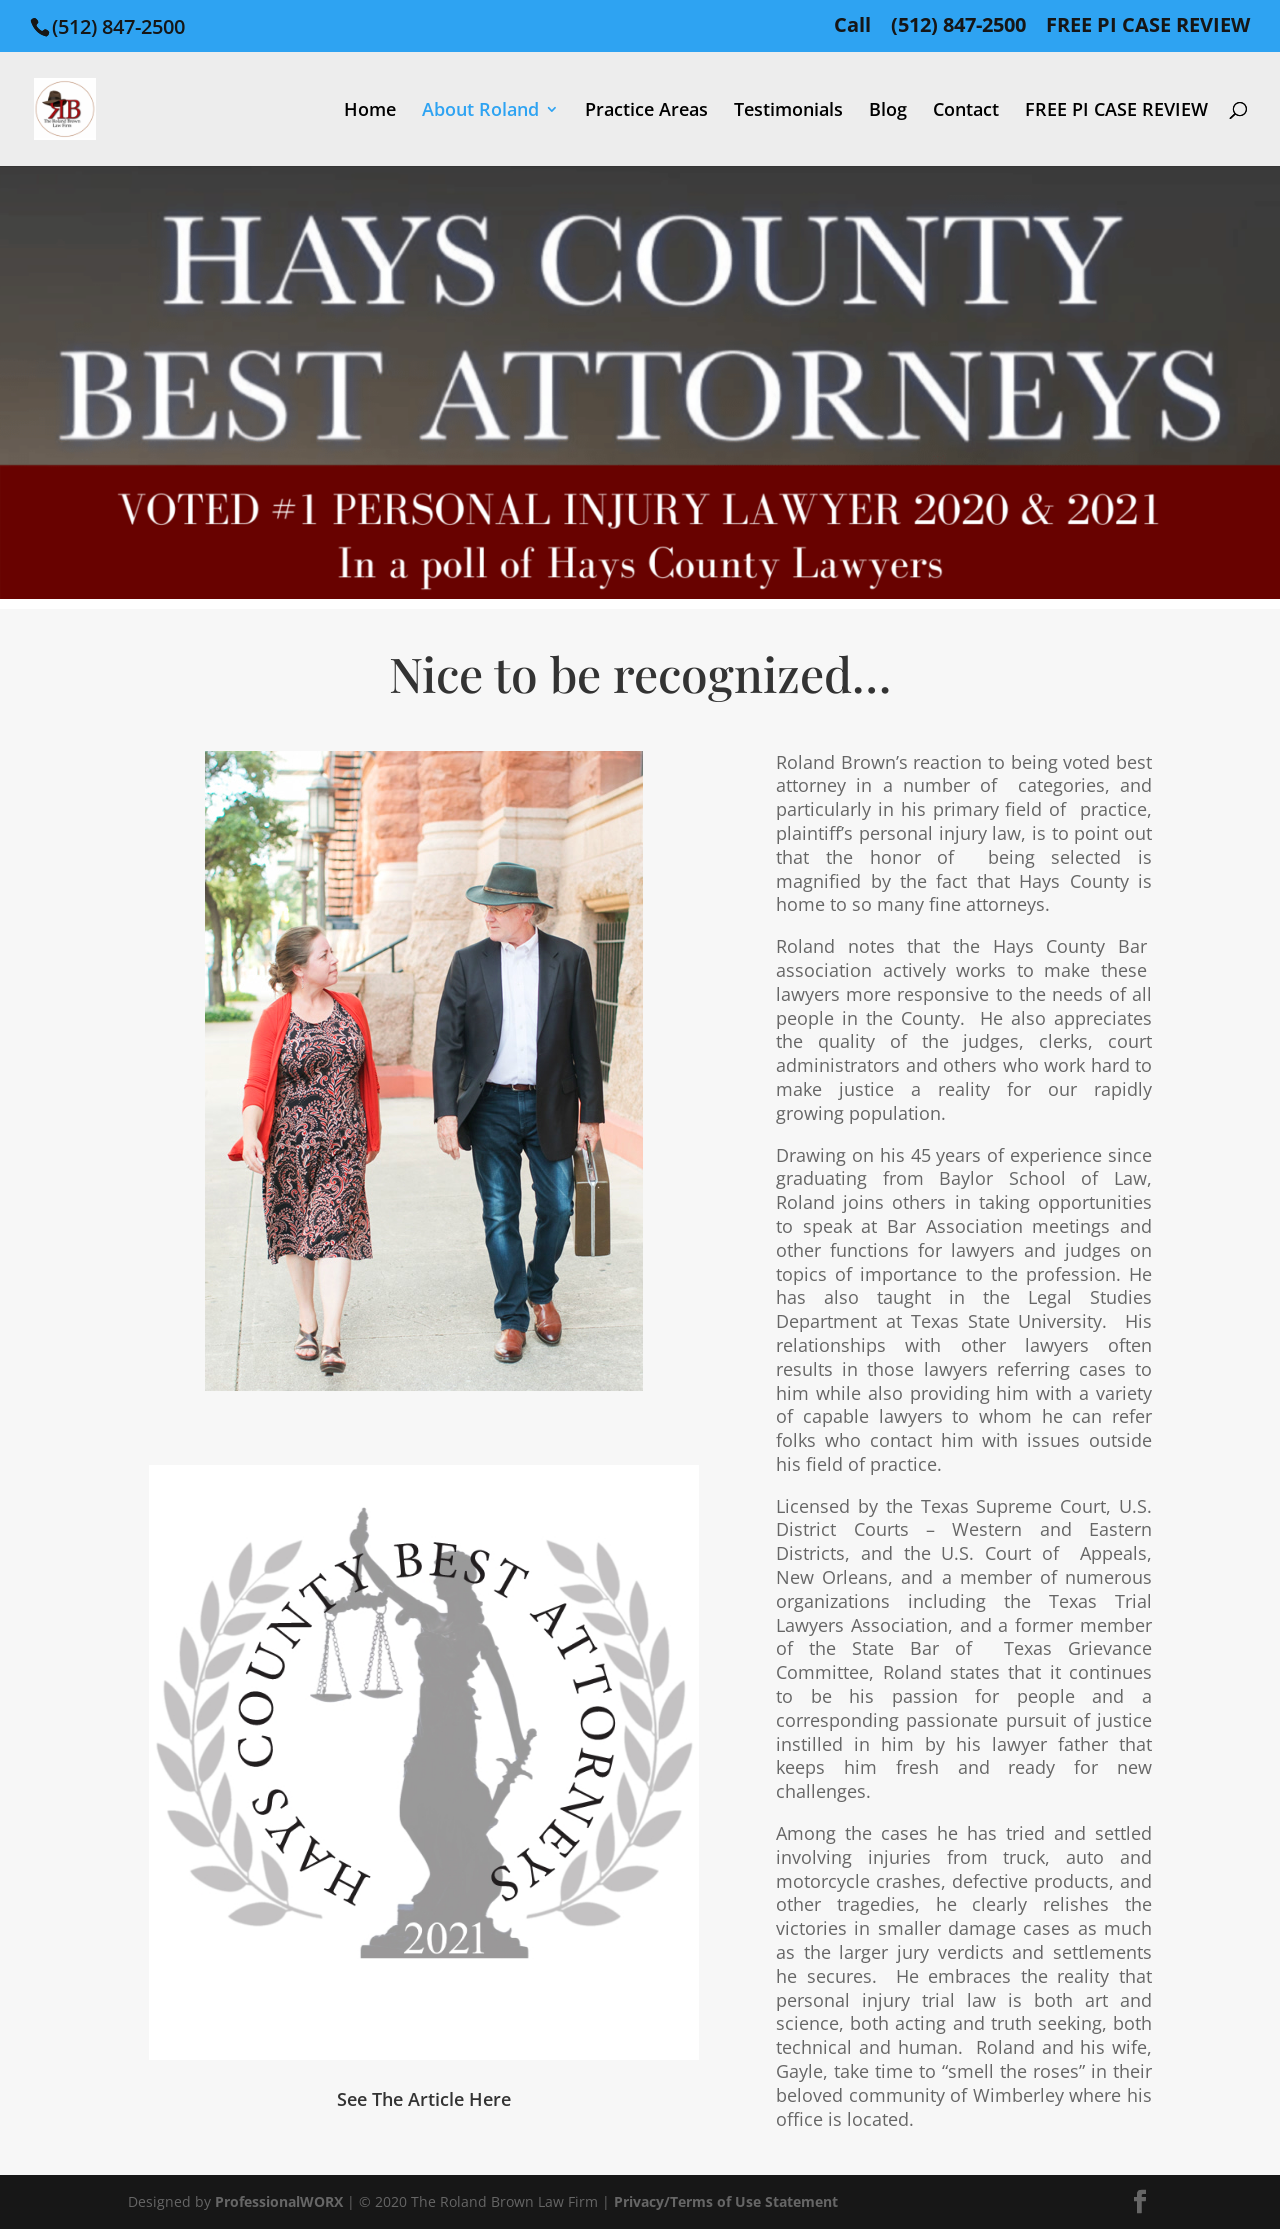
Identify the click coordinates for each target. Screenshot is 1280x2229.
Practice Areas (646, 111)
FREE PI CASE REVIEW (1148, 26)
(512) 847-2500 (958, 26)
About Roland (480, 111)
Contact (966, 111)
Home (370, 111)
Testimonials (788, 111)
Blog (888, 111)
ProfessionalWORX (281, 2201)
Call (852, 26)
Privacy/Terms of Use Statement (726, 2201)
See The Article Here (424, 2099)
